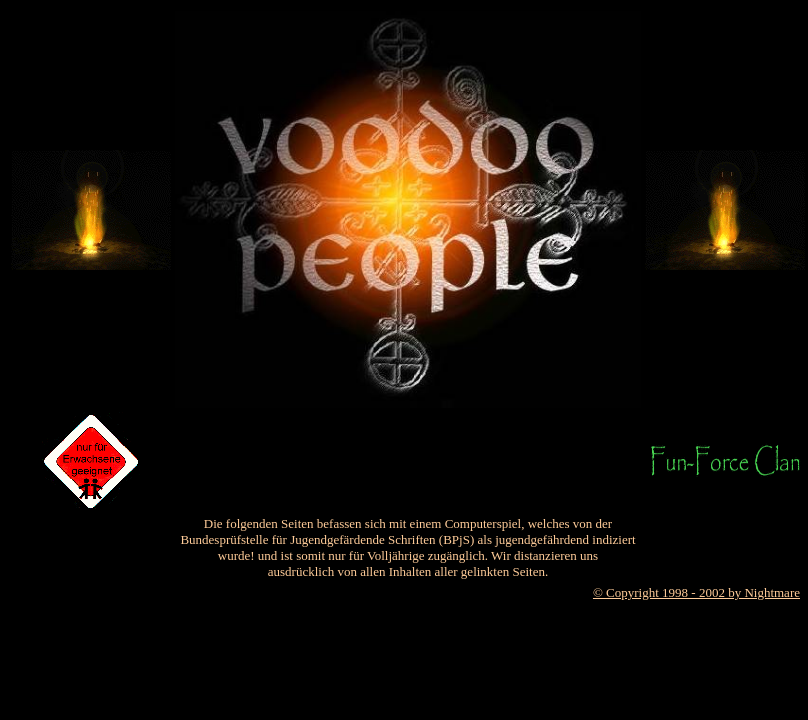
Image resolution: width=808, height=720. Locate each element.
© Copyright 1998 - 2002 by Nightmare (696, 592)
